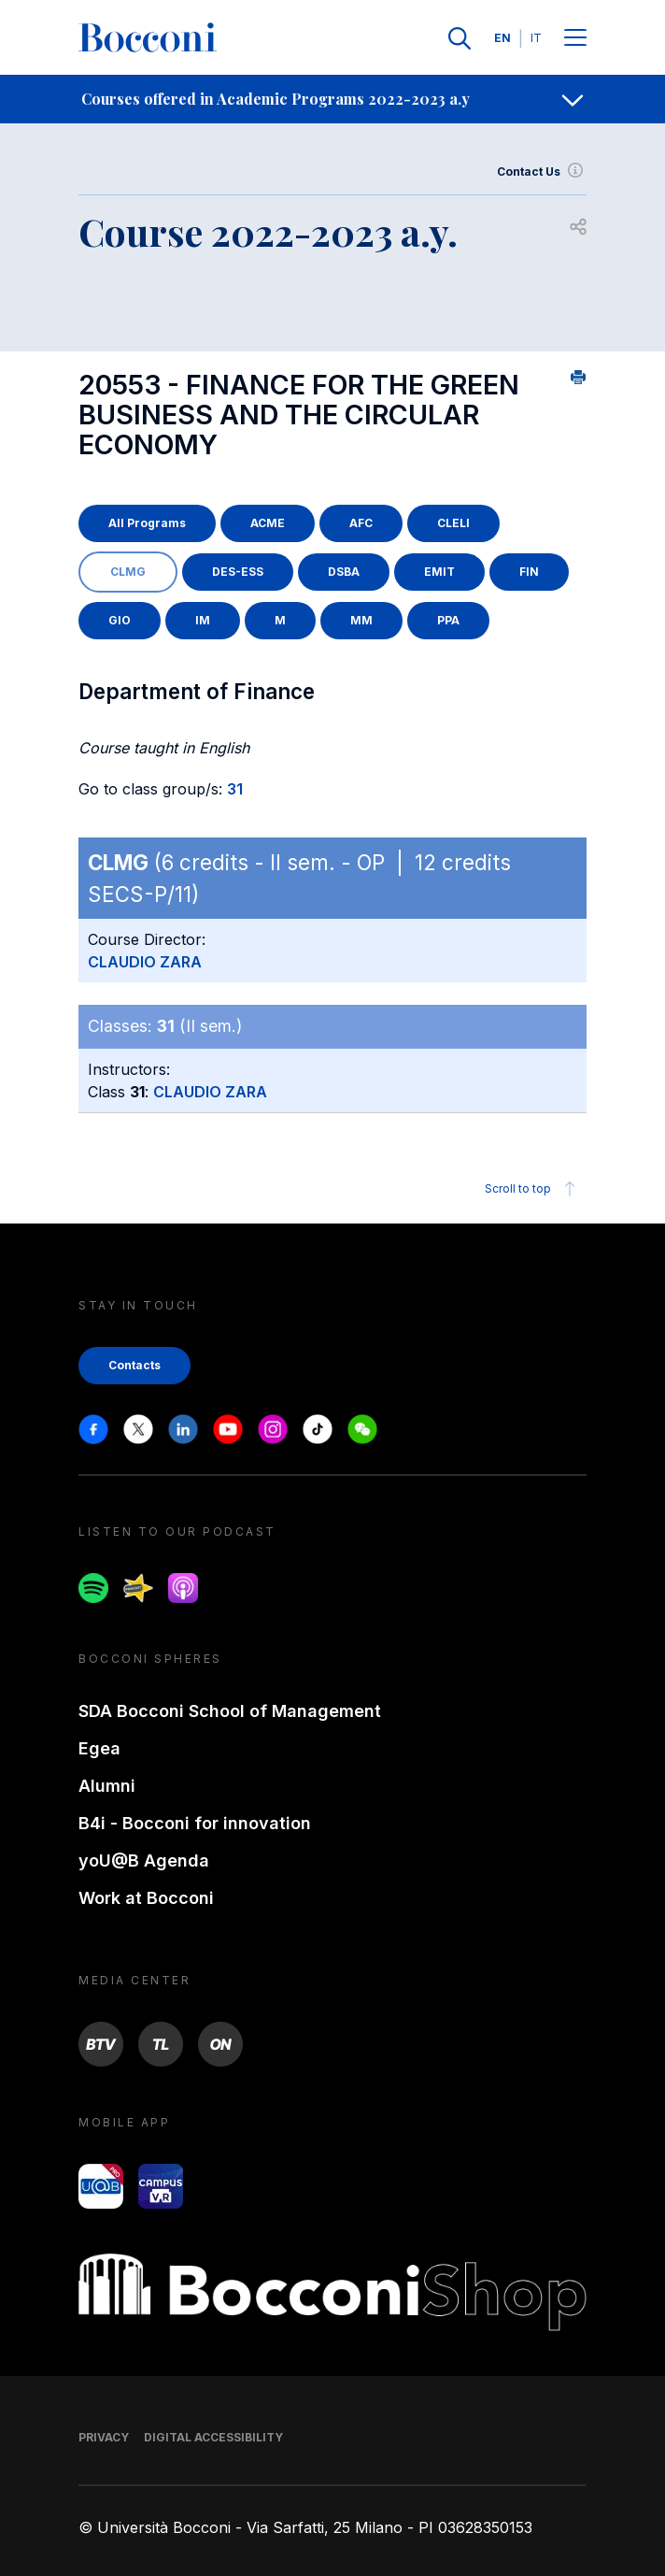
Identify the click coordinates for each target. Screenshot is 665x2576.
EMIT (439, 572)
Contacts (134, 1365)
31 (235, 789)
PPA (448, 620)
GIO (119, 620)
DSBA (344, 572)
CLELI (453, 523)
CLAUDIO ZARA (145, 961)
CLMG (128, 572)
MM (361, 620)
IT (536, 38)
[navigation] (332, 99)
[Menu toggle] (575, 38)
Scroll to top (533, 1189)
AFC (361, 523)
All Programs (147, 523)
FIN (529, 572)
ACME (267, 523)
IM (202, 620)
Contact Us (542, 172)
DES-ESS (237, 572)
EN (502, 38)
